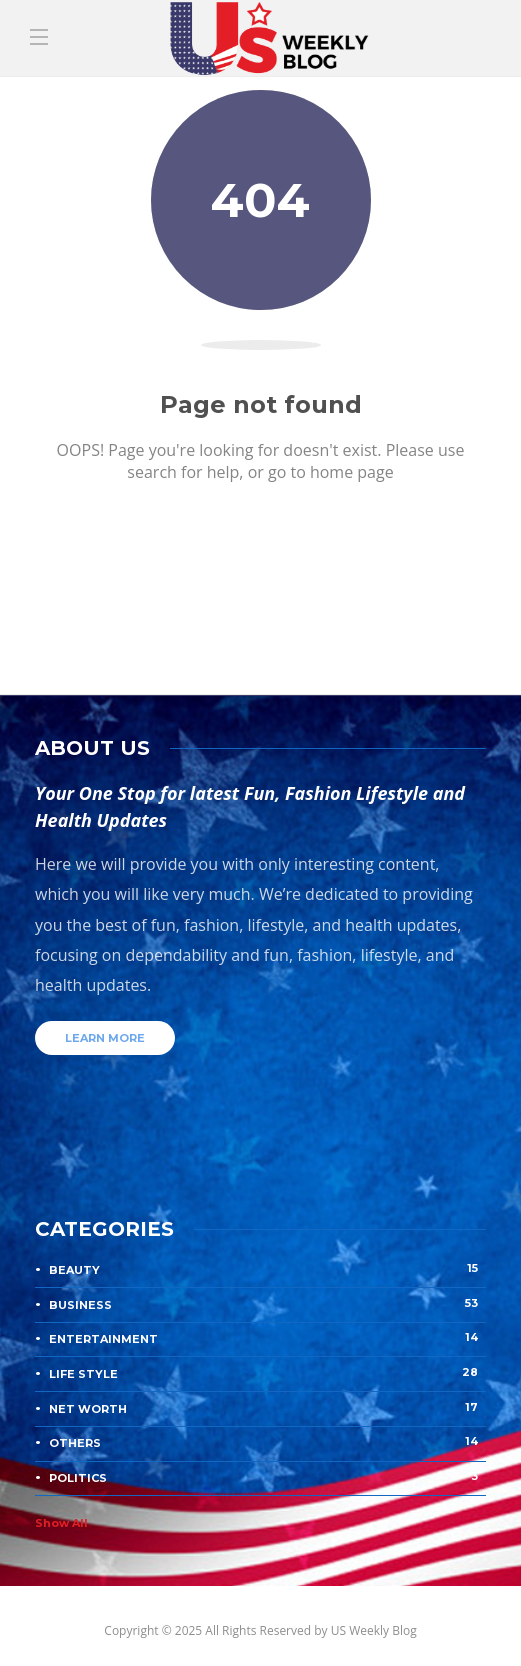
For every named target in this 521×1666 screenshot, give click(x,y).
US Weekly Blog (374, 1630)
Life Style (267, 1373)
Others (267, 1442)
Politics (267, 1477)
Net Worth (267, 1408)
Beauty (267, 1269)
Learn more (105, 1038)
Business (267, 1304)
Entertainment (267, 1338)
